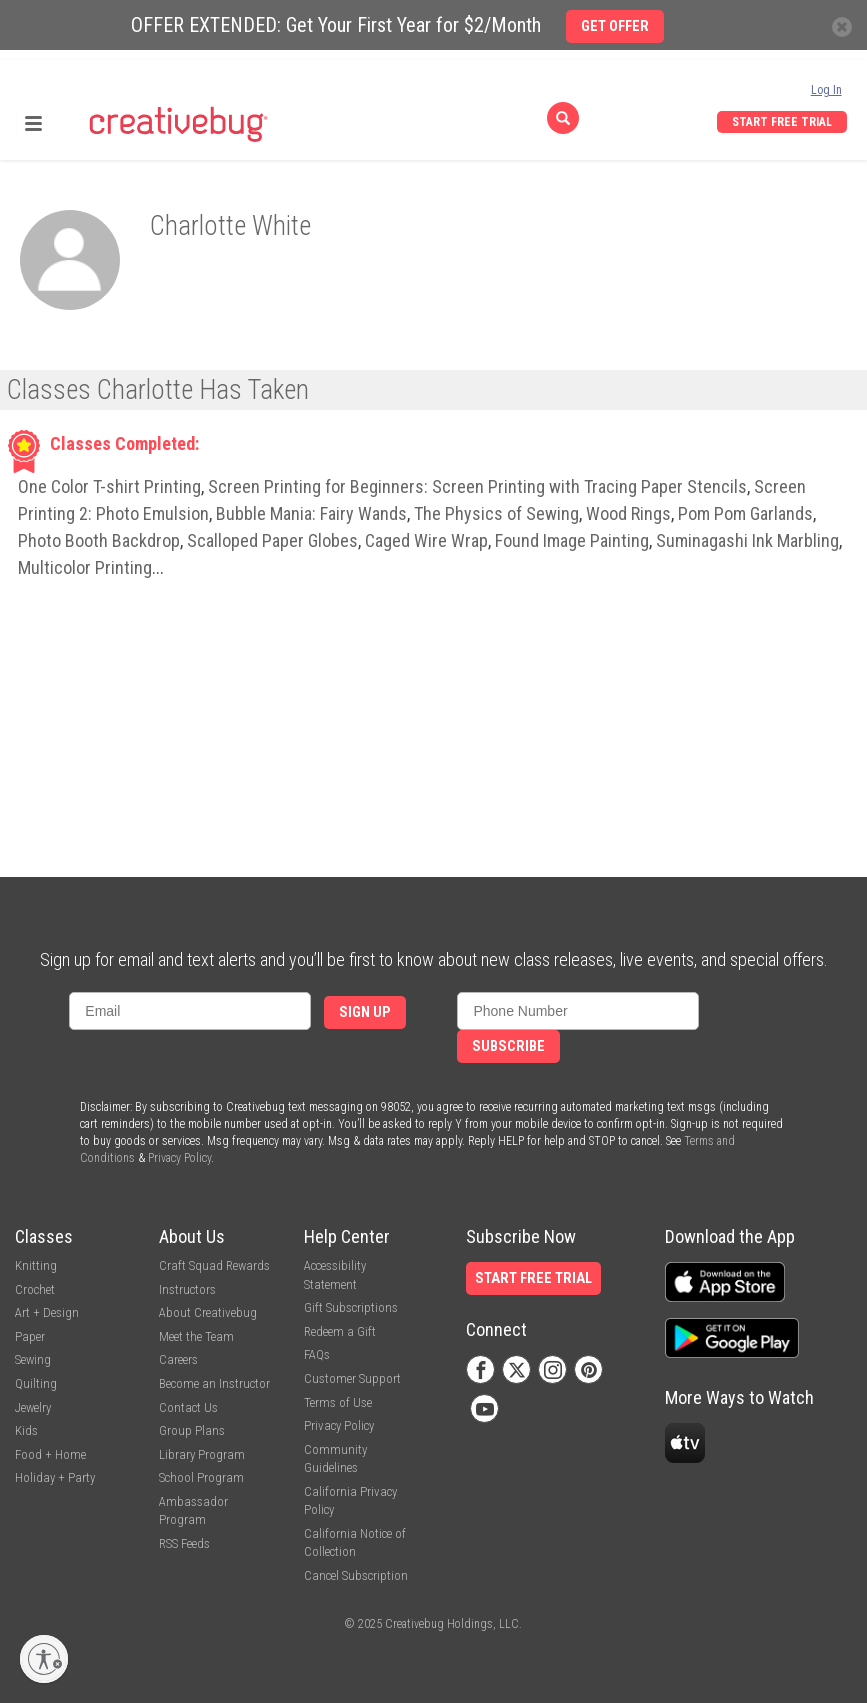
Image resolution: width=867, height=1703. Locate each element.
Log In (826, 90)
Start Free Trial (782, 122)
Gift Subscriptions (351, 1307)
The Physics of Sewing (496, 513)
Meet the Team (196, 1336)
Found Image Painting (572, 540)
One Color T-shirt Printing (109, 486)
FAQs (317, 1354)
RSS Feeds (184, 1543)
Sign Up (365, 1012)
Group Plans (192, 1430)
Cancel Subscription (356, 1575)
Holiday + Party (55, 1477)
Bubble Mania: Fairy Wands (311, 513)
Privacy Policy (179, 1158)
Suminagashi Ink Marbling (747, 540)
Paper (30, 1336)
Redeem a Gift (340, 1331)
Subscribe (508, 1046)
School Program (201, 1477)
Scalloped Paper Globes (272, 540)
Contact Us (188, 1407)
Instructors (187, 1289)
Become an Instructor (214, 1383)
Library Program (202, 1454)
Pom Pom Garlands (745, 513)
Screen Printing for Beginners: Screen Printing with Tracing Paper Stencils (477, 486)
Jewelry (33, 1407)
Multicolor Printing (85, 567)
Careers (178, 1359)
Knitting (36, 1265)
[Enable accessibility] (44, 1659)
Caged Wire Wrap (426, 540)
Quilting (36, 1383)
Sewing (33, 1359)
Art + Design (47, 1312)
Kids (26, 1430)
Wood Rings (628, 513)
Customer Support (352, 1378)
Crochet (35, 1289)
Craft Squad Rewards (214, 1265)
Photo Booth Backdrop (99, 540)
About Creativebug (208, 1312)
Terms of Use (338, 1402)
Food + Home (50, 1454)
